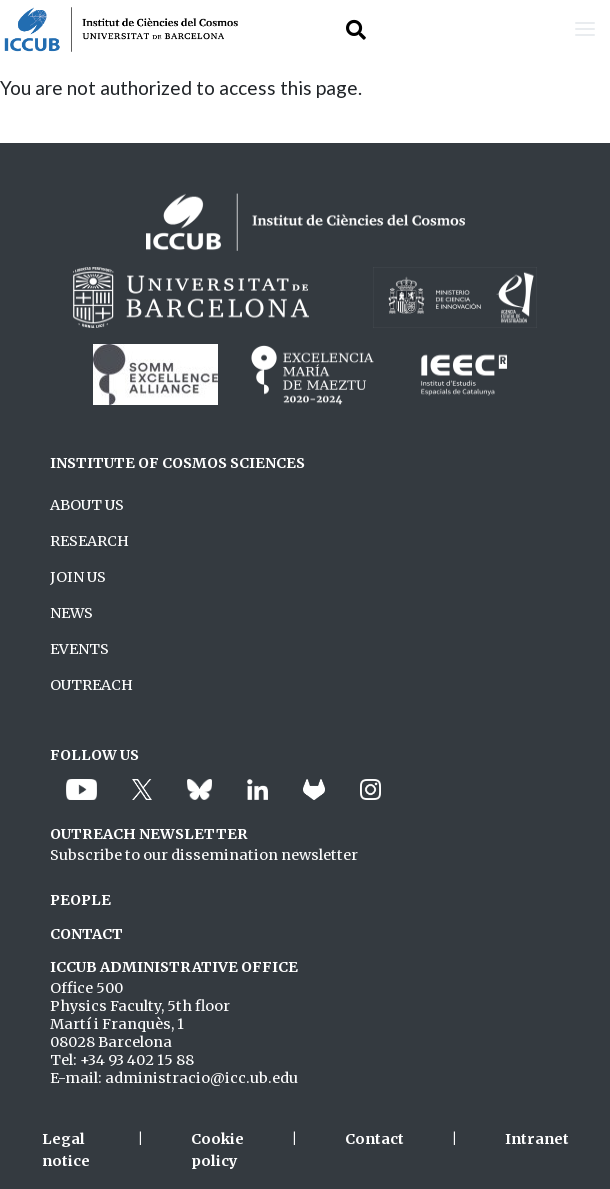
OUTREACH (91, 685)
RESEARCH (89, 541)
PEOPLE (80, 900)
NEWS (71, 613)
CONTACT (86, 934)
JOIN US (78, 577)
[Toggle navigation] (585, 29)
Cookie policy (217, 1150)
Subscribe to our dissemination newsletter (204, 855)
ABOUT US (87, 505)
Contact (374, 1139)
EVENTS (79, 649)
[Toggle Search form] (356, 29)
